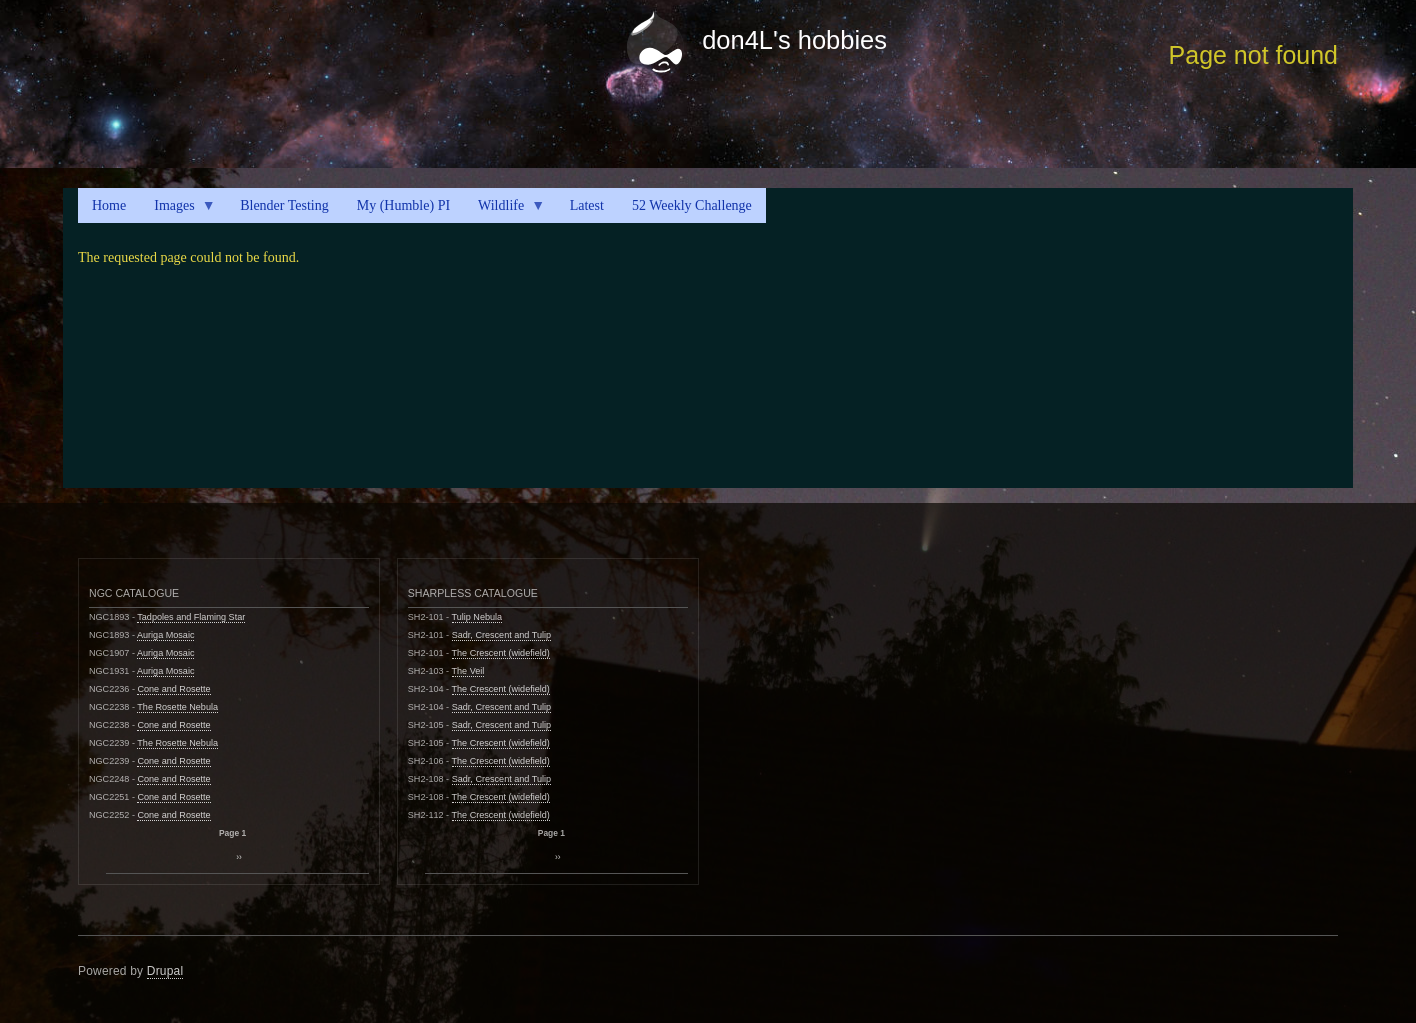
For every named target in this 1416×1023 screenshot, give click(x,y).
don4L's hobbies (794, 40)
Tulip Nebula (477, 617)
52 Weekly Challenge (692, 205)
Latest (587, 205)
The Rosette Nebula (177, 707)
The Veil (468, 671)
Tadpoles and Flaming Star (191, 617)
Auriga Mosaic (166, 635)
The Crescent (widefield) (501, 653)
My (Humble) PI (403, 205)
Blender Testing (284, 205)
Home (109, 205)
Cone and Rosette (173, 689)
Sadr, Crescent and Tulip (501, 635)
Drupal (165, 971)
